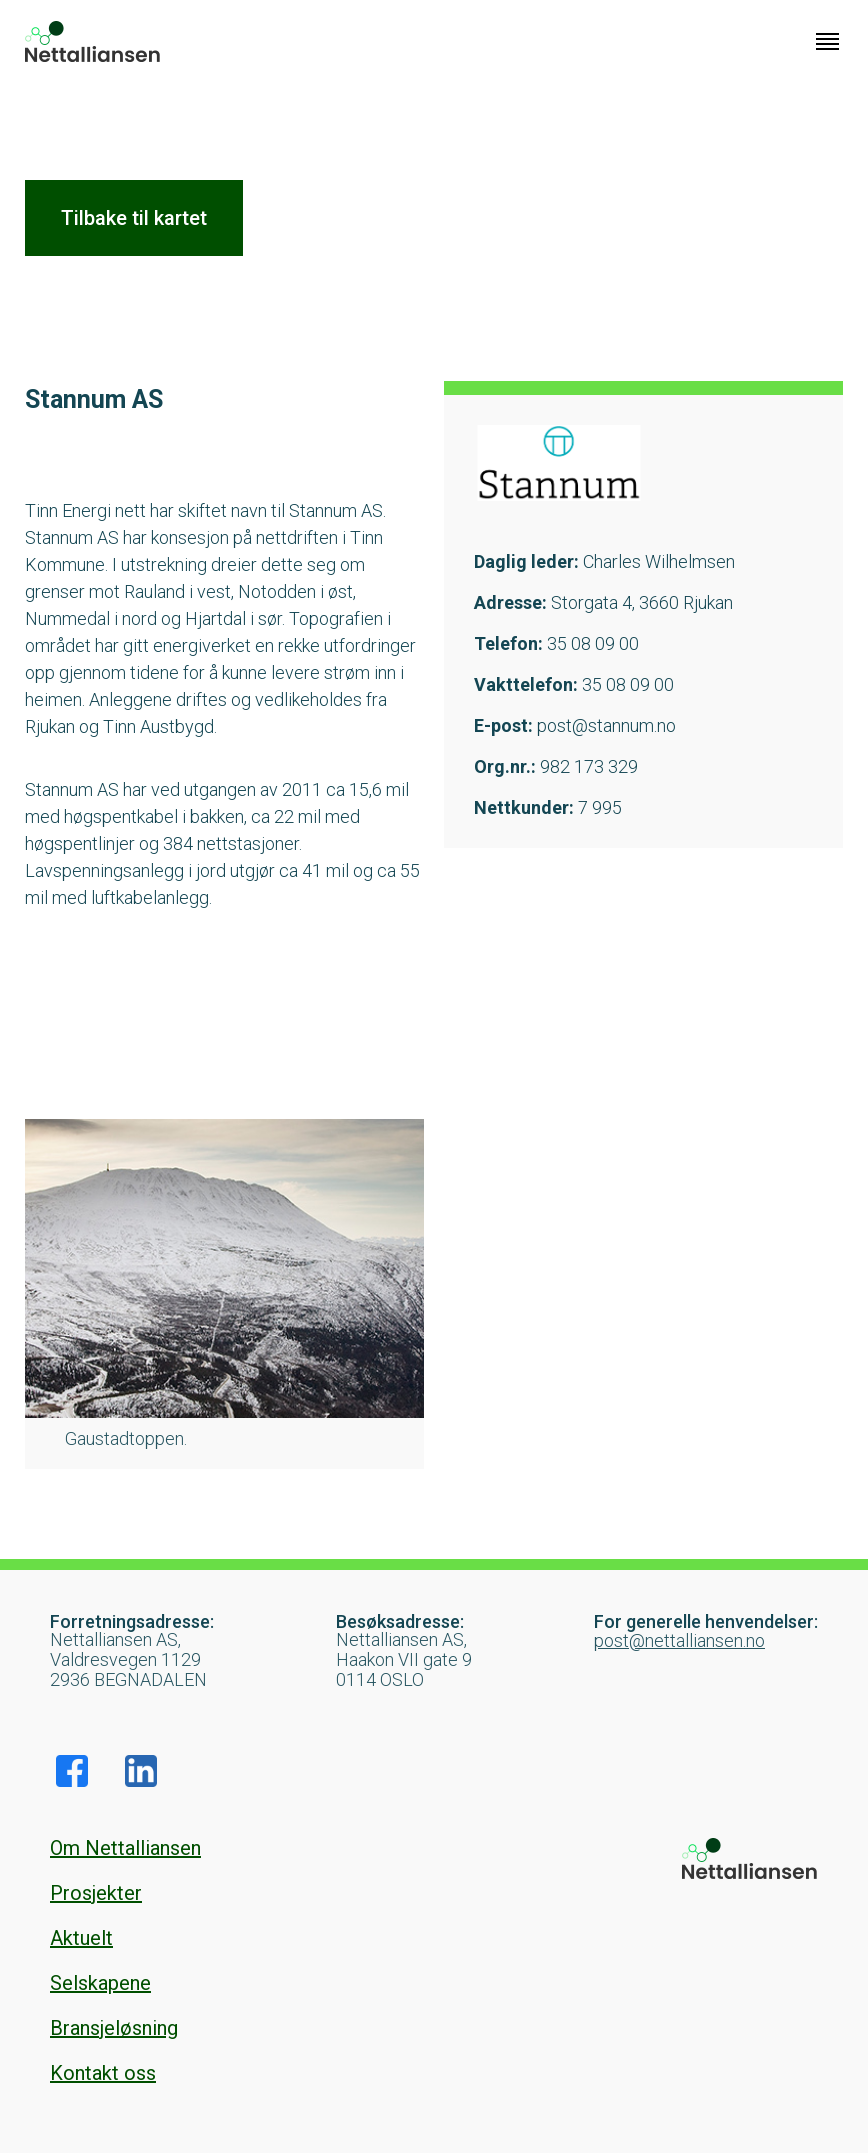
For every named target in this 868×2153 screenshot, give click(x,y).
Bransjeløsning (114, 2028)
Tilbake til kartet (134, 218)
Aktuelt (81, 1938)
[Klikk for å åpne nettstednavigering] (827, 42)
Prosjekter (96, 1893)
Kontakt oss (103, 2073)
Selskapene (100, 1983)
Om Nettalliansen (125, 1848)
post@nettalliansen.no (679, 1640)
